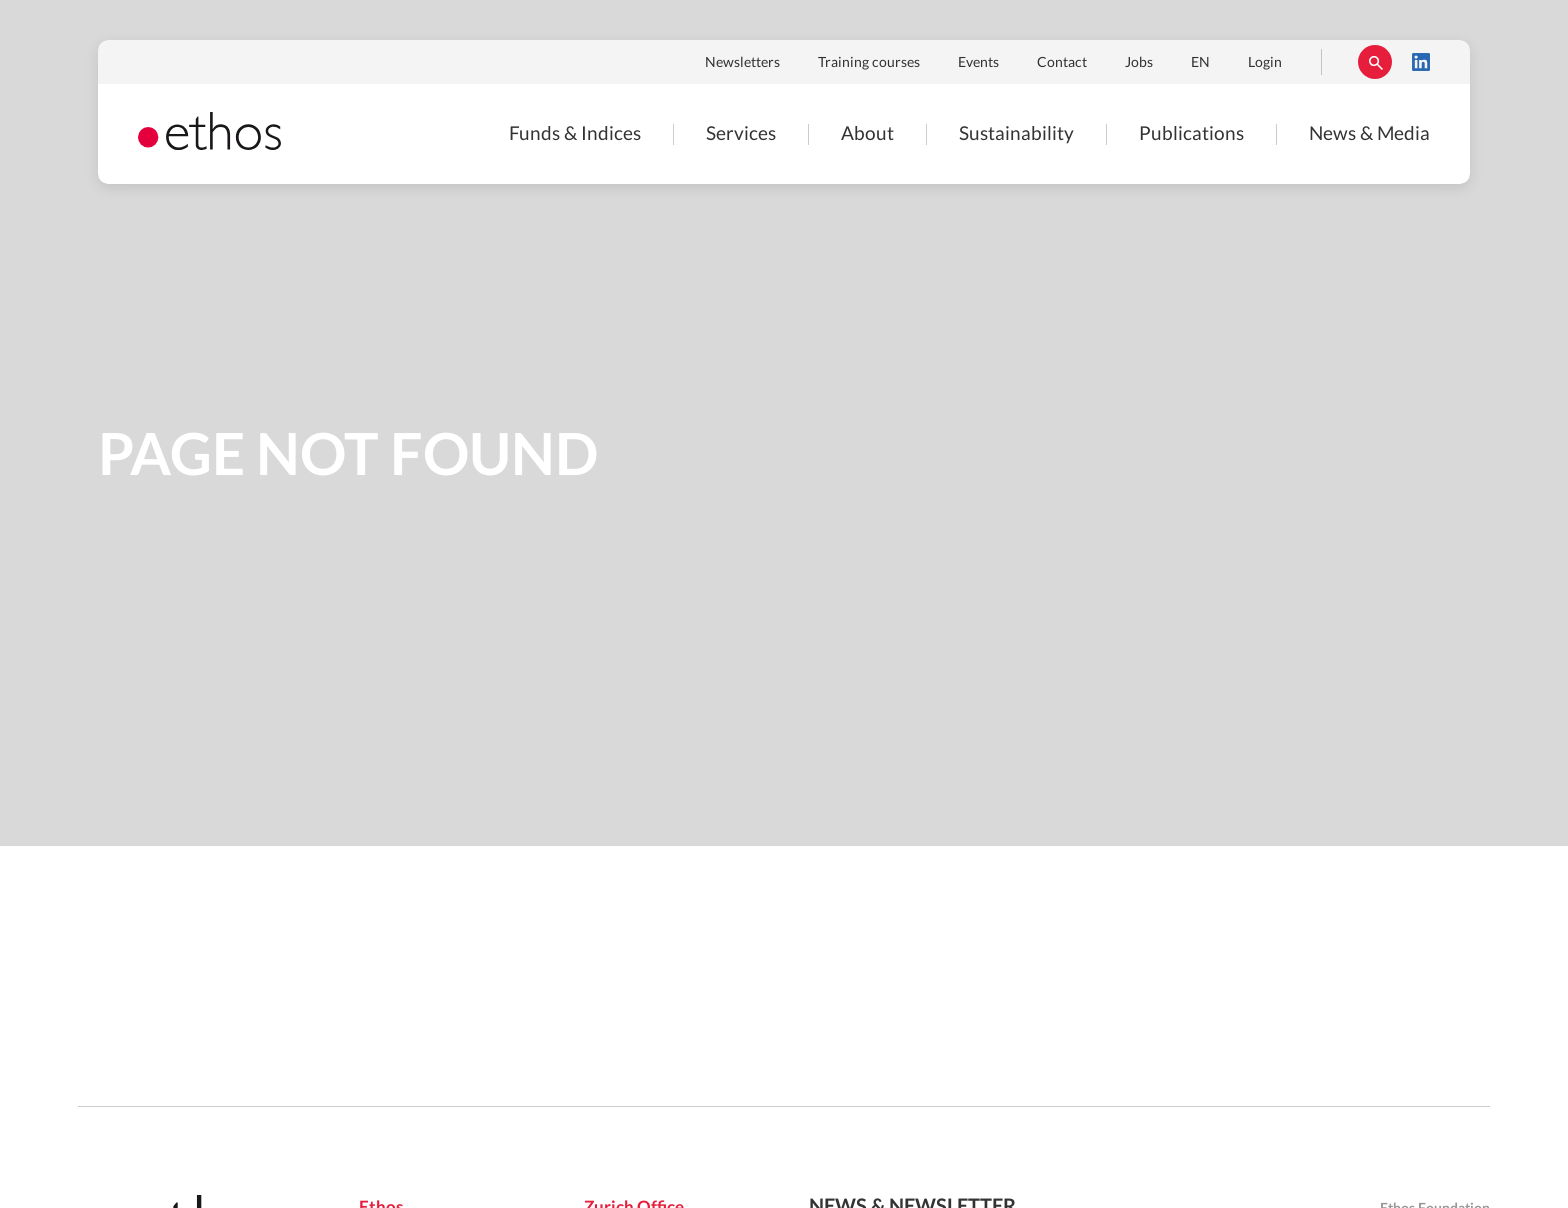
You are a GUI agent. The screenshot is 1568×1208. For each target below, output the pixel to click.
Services (741, 134)
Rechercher (1375, 62)
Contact (1062, 63)
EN (1200, 63)
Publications (1191, 134)
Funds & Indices (575, 134)
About (867, 134)
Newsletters (742, 63)
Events (978, 63)
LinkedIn (1421, 62)
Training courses (869, 63)
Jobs (1139, 63)
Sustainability (1016, 134)
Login (1265, 63)
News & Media (1369, 134)
